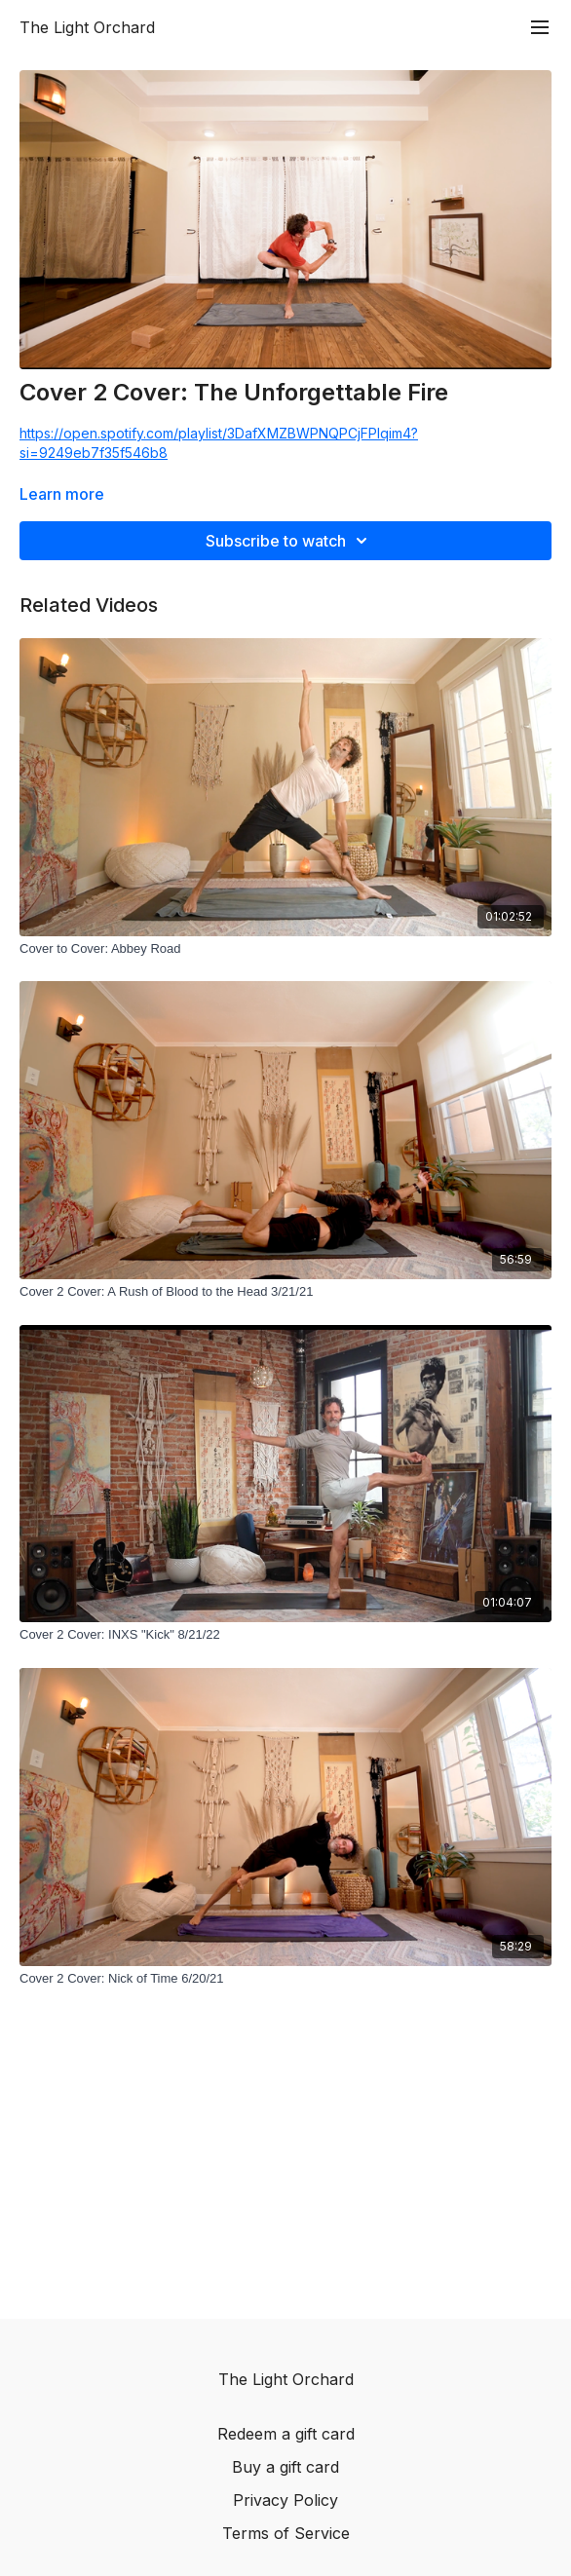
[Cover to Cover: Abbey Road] (285, 949)
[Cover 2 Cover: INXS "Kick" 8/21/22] (285, 1635)
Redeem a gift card (286, 2433)
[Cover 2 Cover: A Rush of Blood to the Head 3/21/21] (285, 1292)
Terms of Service (286, 2533)
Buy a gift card (285, 2467)
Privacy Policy (285, 2500)
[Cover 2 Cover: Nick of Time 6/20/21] (285, 1979)
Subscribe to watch (289, 540)
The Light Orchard (87, 27)
